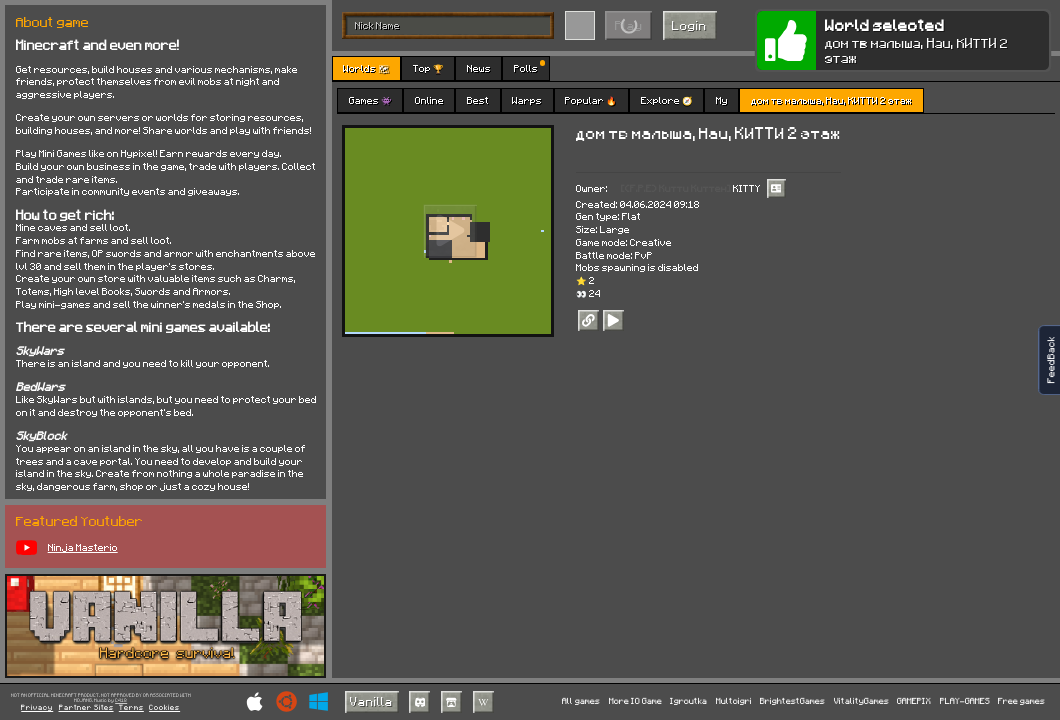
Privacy (37, 707)
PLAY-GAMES (965, 701)
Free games (1021, 701)
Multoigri (734, 701)
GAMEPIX (914, 701)
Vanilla (371, 701)
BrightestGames (792, 701)
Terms (131, 707)
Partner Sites (86, 707)
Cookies (164, 707)
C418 (121, 700)
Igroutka (688, 701)
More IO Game (635, 701)
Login (689, 25)
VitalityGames (861, 701)
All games (581, 701)
